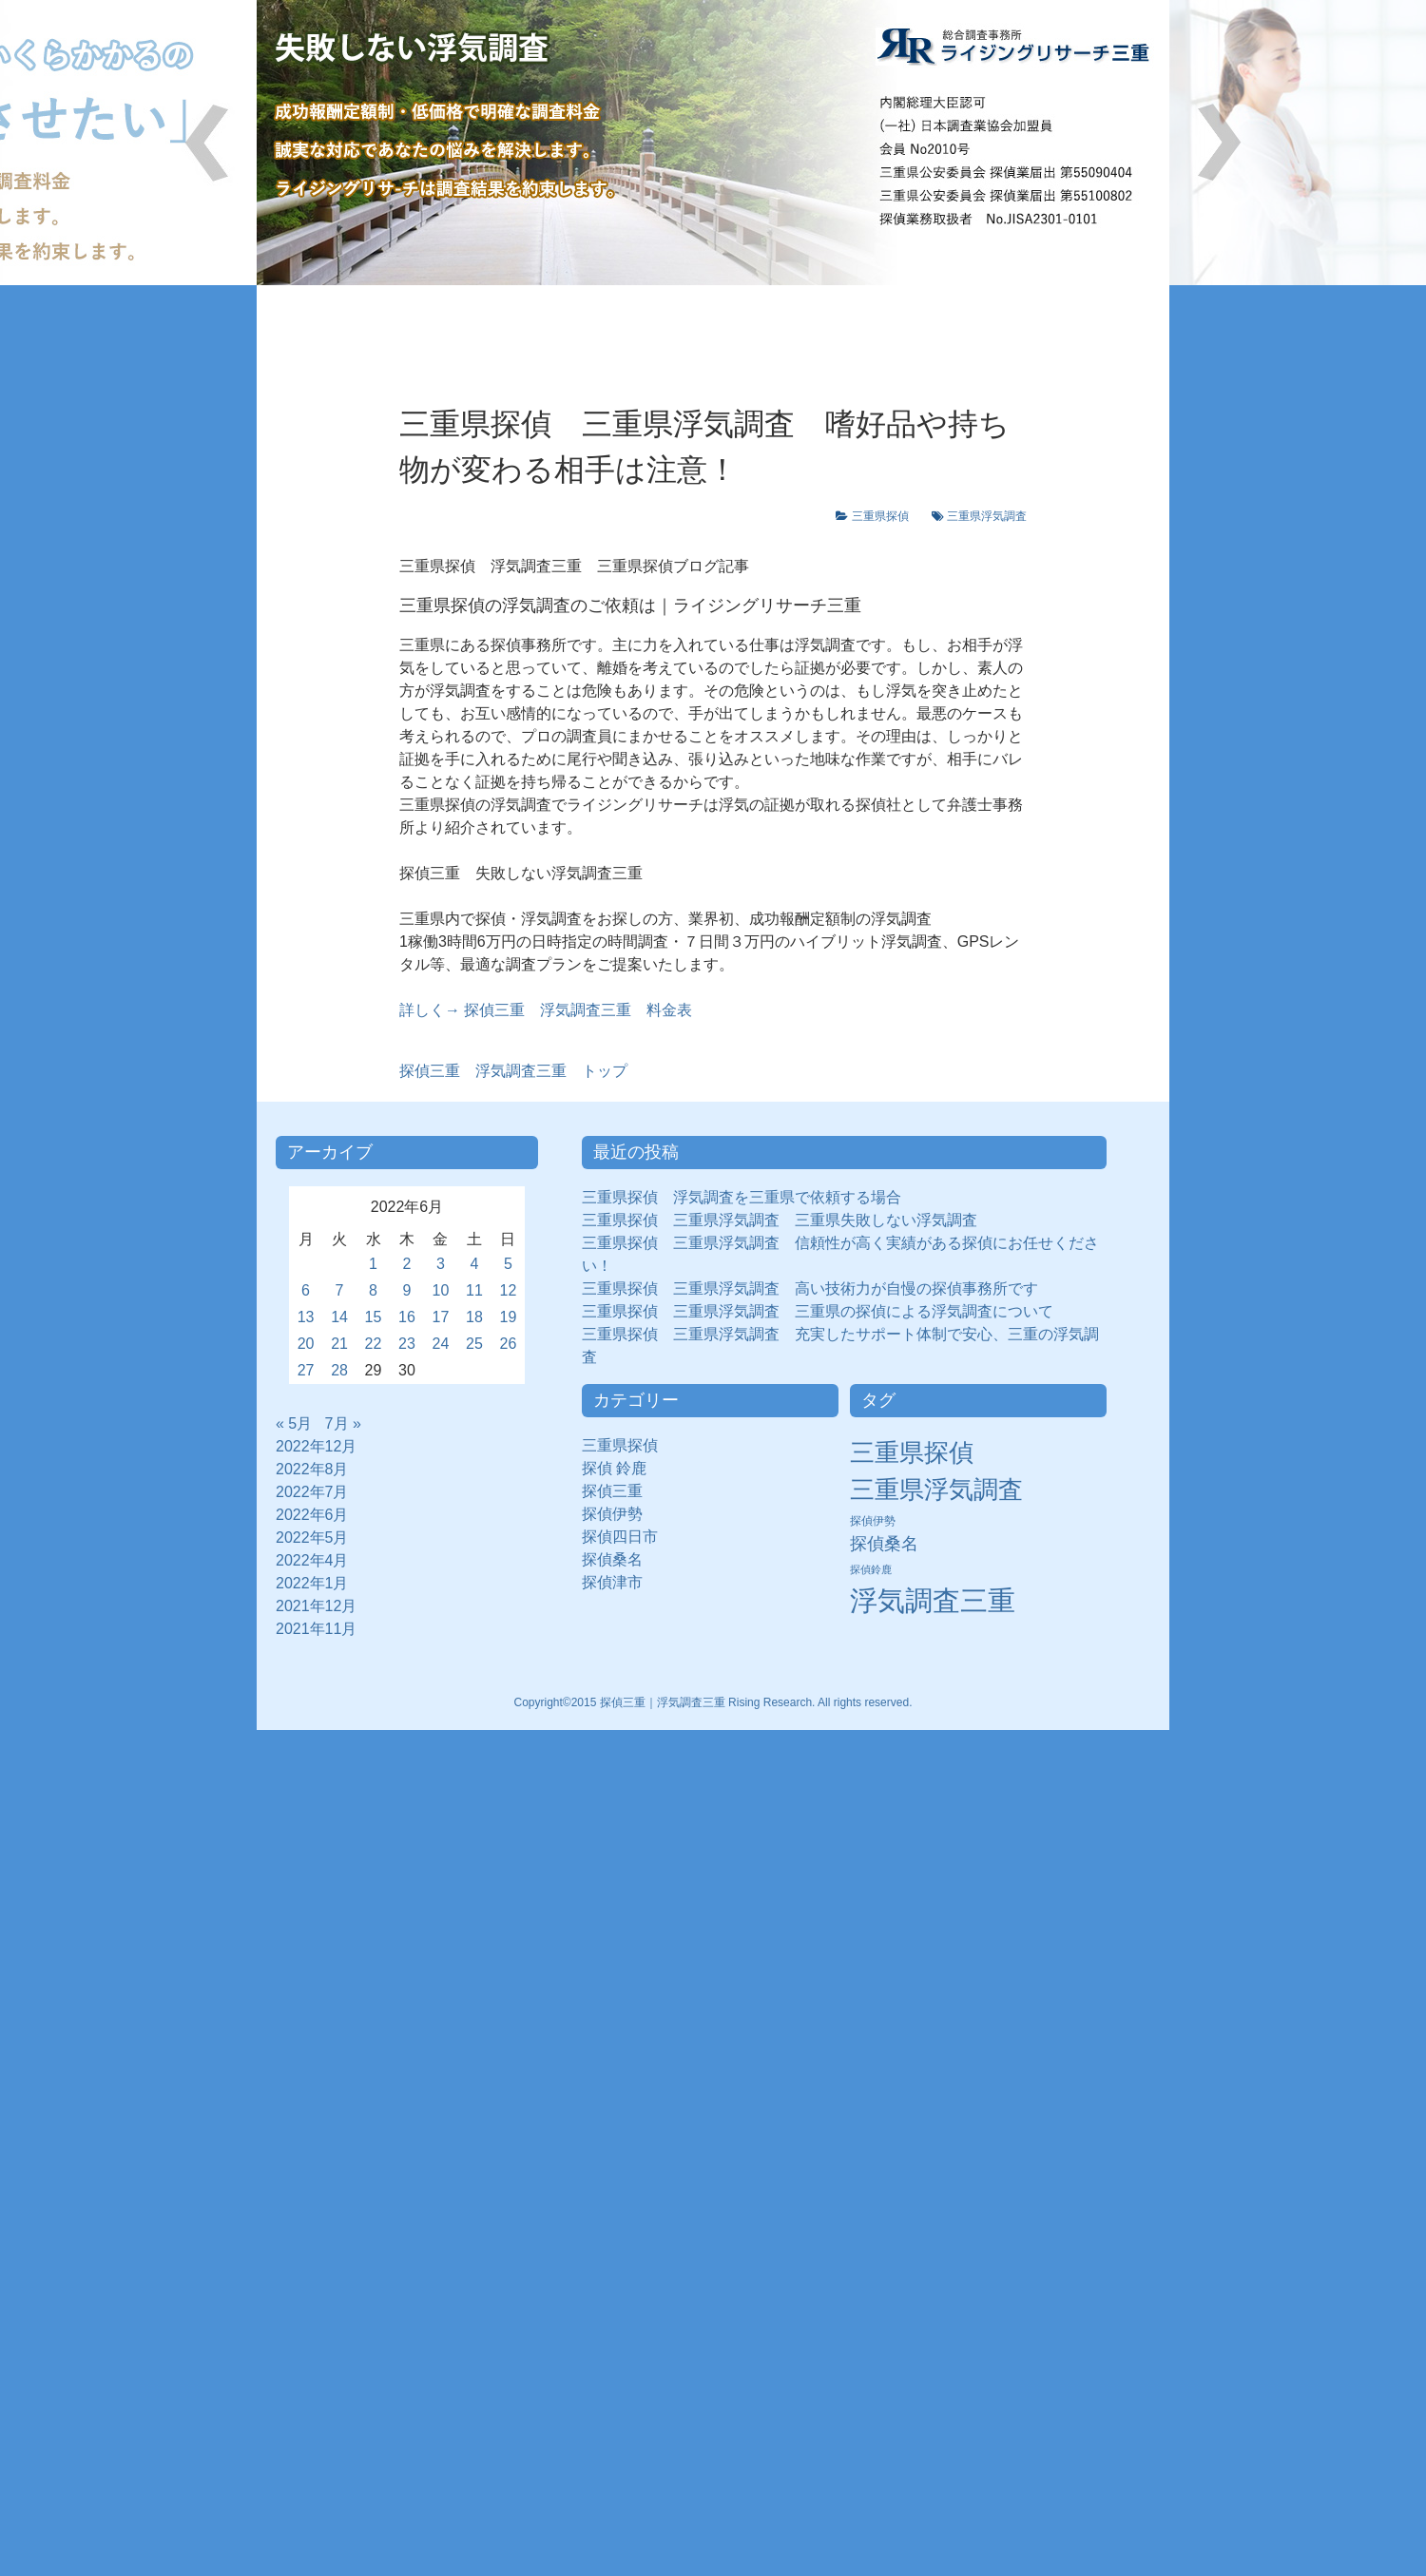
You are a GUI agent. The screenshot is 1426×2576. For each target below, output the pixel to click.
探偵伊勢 (620, 1514)
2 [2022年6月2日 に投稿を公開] (407, 1264)
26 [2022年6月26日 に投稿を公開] (508, 1344)
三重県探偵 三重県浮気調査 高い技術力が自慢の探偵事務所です (810, 1288)
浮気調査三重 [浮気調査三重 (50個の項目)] (932, 1600)
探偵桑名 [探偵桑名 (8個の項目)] (884, 1543)
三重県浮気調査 (987, 516)
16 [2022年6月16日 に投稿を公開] (406, 1317)
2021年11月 (316, 1629)
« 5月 (294, 1423)
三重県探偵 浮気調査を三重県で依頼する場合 (741, 1197)
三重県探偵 (886, 516)
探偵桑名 (620, 1559)
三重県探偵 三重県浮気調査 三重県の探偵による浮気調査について (817, 1311)
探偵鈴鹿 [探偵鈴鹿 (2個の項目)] (871, 1569)
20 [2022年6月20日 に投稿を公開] (306, 1344)
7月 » (343, 1423)
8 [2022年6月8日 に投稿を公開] (373, 1290)
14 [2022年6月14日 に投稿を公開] (339, 1317)
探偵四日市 (627, 1536)
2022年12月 (316, 1446)
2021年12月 (316, 1606)
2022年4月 (312, 1560)
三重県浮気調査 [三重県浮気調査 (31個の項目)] (936, 1489)
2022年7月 (312, 1492)
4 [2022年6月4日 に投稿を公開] (475, 1264)
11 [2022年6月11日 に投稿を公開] (474, 1290)
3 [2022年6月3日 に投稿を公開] (440, 1264)
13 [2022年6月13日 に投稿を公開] (306, 1317)
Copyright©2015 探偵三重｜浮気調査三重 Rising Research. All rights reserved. (713, 1702)
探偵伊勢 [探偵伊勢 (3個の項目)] (873, 1521)
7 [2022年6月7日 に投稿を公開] (340, 1290)
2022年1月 (312, 1583)
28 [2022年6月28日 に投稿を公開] (339, 1370)
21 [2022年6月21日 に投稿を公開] (339, 1344)
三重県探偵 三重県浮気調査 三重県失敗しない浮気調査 (779, 1220)
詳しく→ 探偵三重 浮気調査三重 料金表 (545, 1010)
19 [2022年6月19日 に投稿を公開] (508, 1317)
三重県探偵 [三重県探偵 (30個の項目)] (911, 1452)
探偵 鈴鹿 (622, 1468)
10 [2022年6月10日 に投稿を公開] (441, 1290)
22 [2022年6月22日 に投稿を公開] (373, 1344)
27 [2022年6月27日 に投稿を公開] (306, 1370)
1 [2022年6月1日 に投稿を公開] (373, 1264)
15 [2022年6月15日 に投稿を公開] (373, 1317)
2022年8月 (312, 1469)
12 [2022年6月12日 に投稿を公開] (508, 1290)
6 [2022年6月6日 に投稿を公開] (305, 1290)
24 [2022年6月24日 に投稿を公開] (441, 1344)
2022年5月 (312, 1537)
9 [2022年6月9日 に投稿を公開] (407, 1290)
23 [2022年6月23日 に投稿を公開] (406, 1344)
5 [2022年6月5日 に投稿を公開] (508, 1264)
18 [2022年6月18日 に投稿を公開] (474, 1317)
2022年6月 (312, 1515)
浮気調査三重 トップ (513, 1071)
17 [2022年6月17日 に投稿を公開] (441, 1317)
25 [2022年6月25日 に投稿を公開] (474, 1344)
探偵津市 (620, 1582)
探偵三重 (612, 1491)
